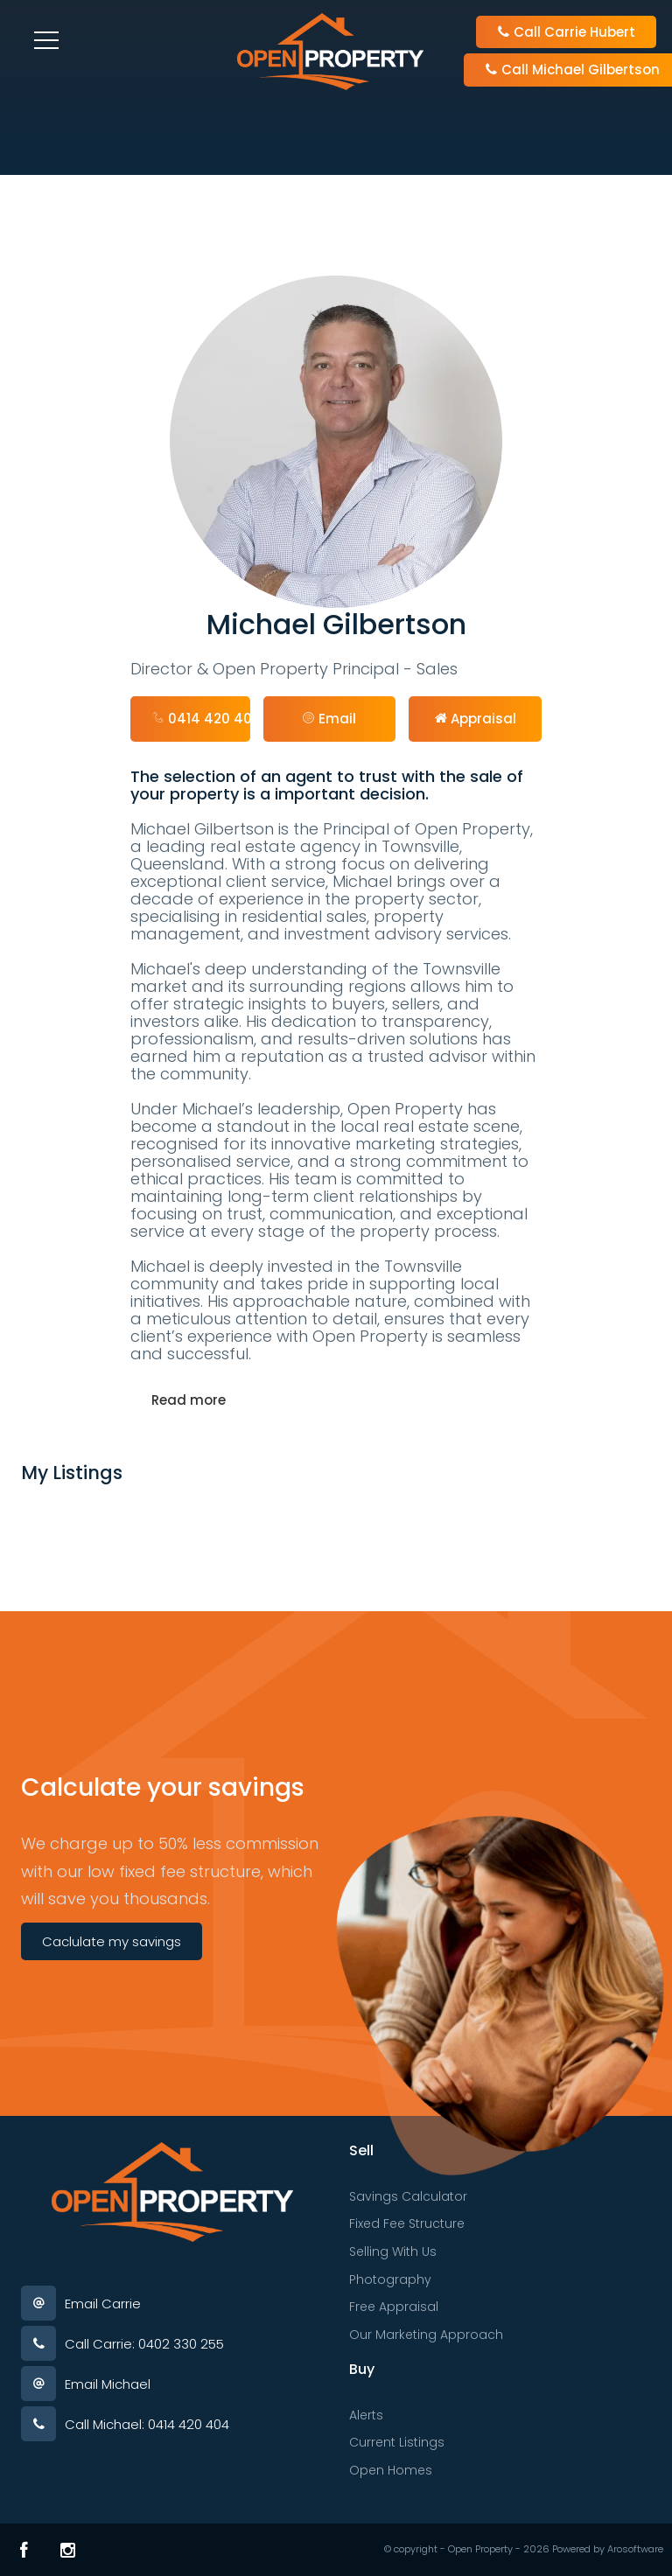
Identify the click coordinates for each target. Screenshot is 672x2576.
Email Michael (107, 2384)
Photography (390, 2279)
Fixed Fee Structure (407, 2223)
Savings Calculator (408, 2196)
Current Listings (396, 2442)
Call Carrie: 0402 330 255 (144, 2343)
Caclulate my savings (111, 1941)
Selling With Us (393, 2251)
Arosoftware (635, 2549)
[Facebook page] (24, 2549)
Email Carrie (103, 2303)
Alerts (366, 2415)
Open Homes (390, 2470)
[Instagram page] (67, 2549)
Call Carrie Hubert (566, 32)
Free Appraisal (393, 2306)
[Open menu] (46, 40)
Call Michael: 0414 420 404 (147, 2424)
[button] (329, 718)
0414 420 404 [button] (200, 718)
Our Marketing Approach (426, 2334)
